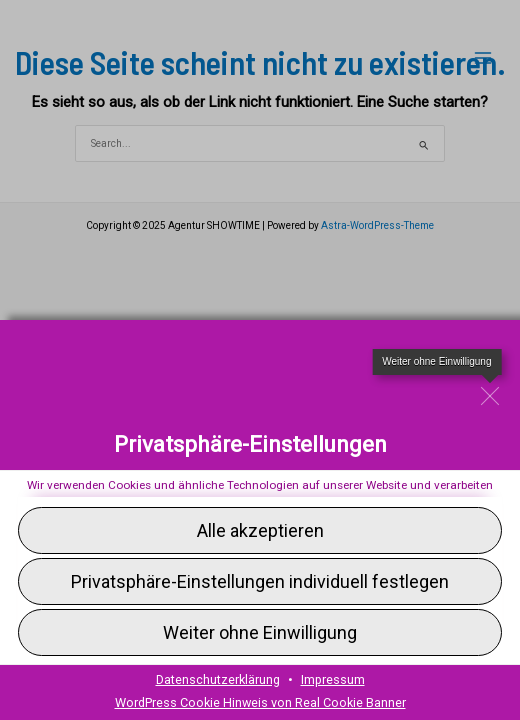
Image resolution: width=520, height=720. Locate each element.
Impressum (333, 679)
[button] (260, 632)
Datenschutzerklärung (218, 679)
